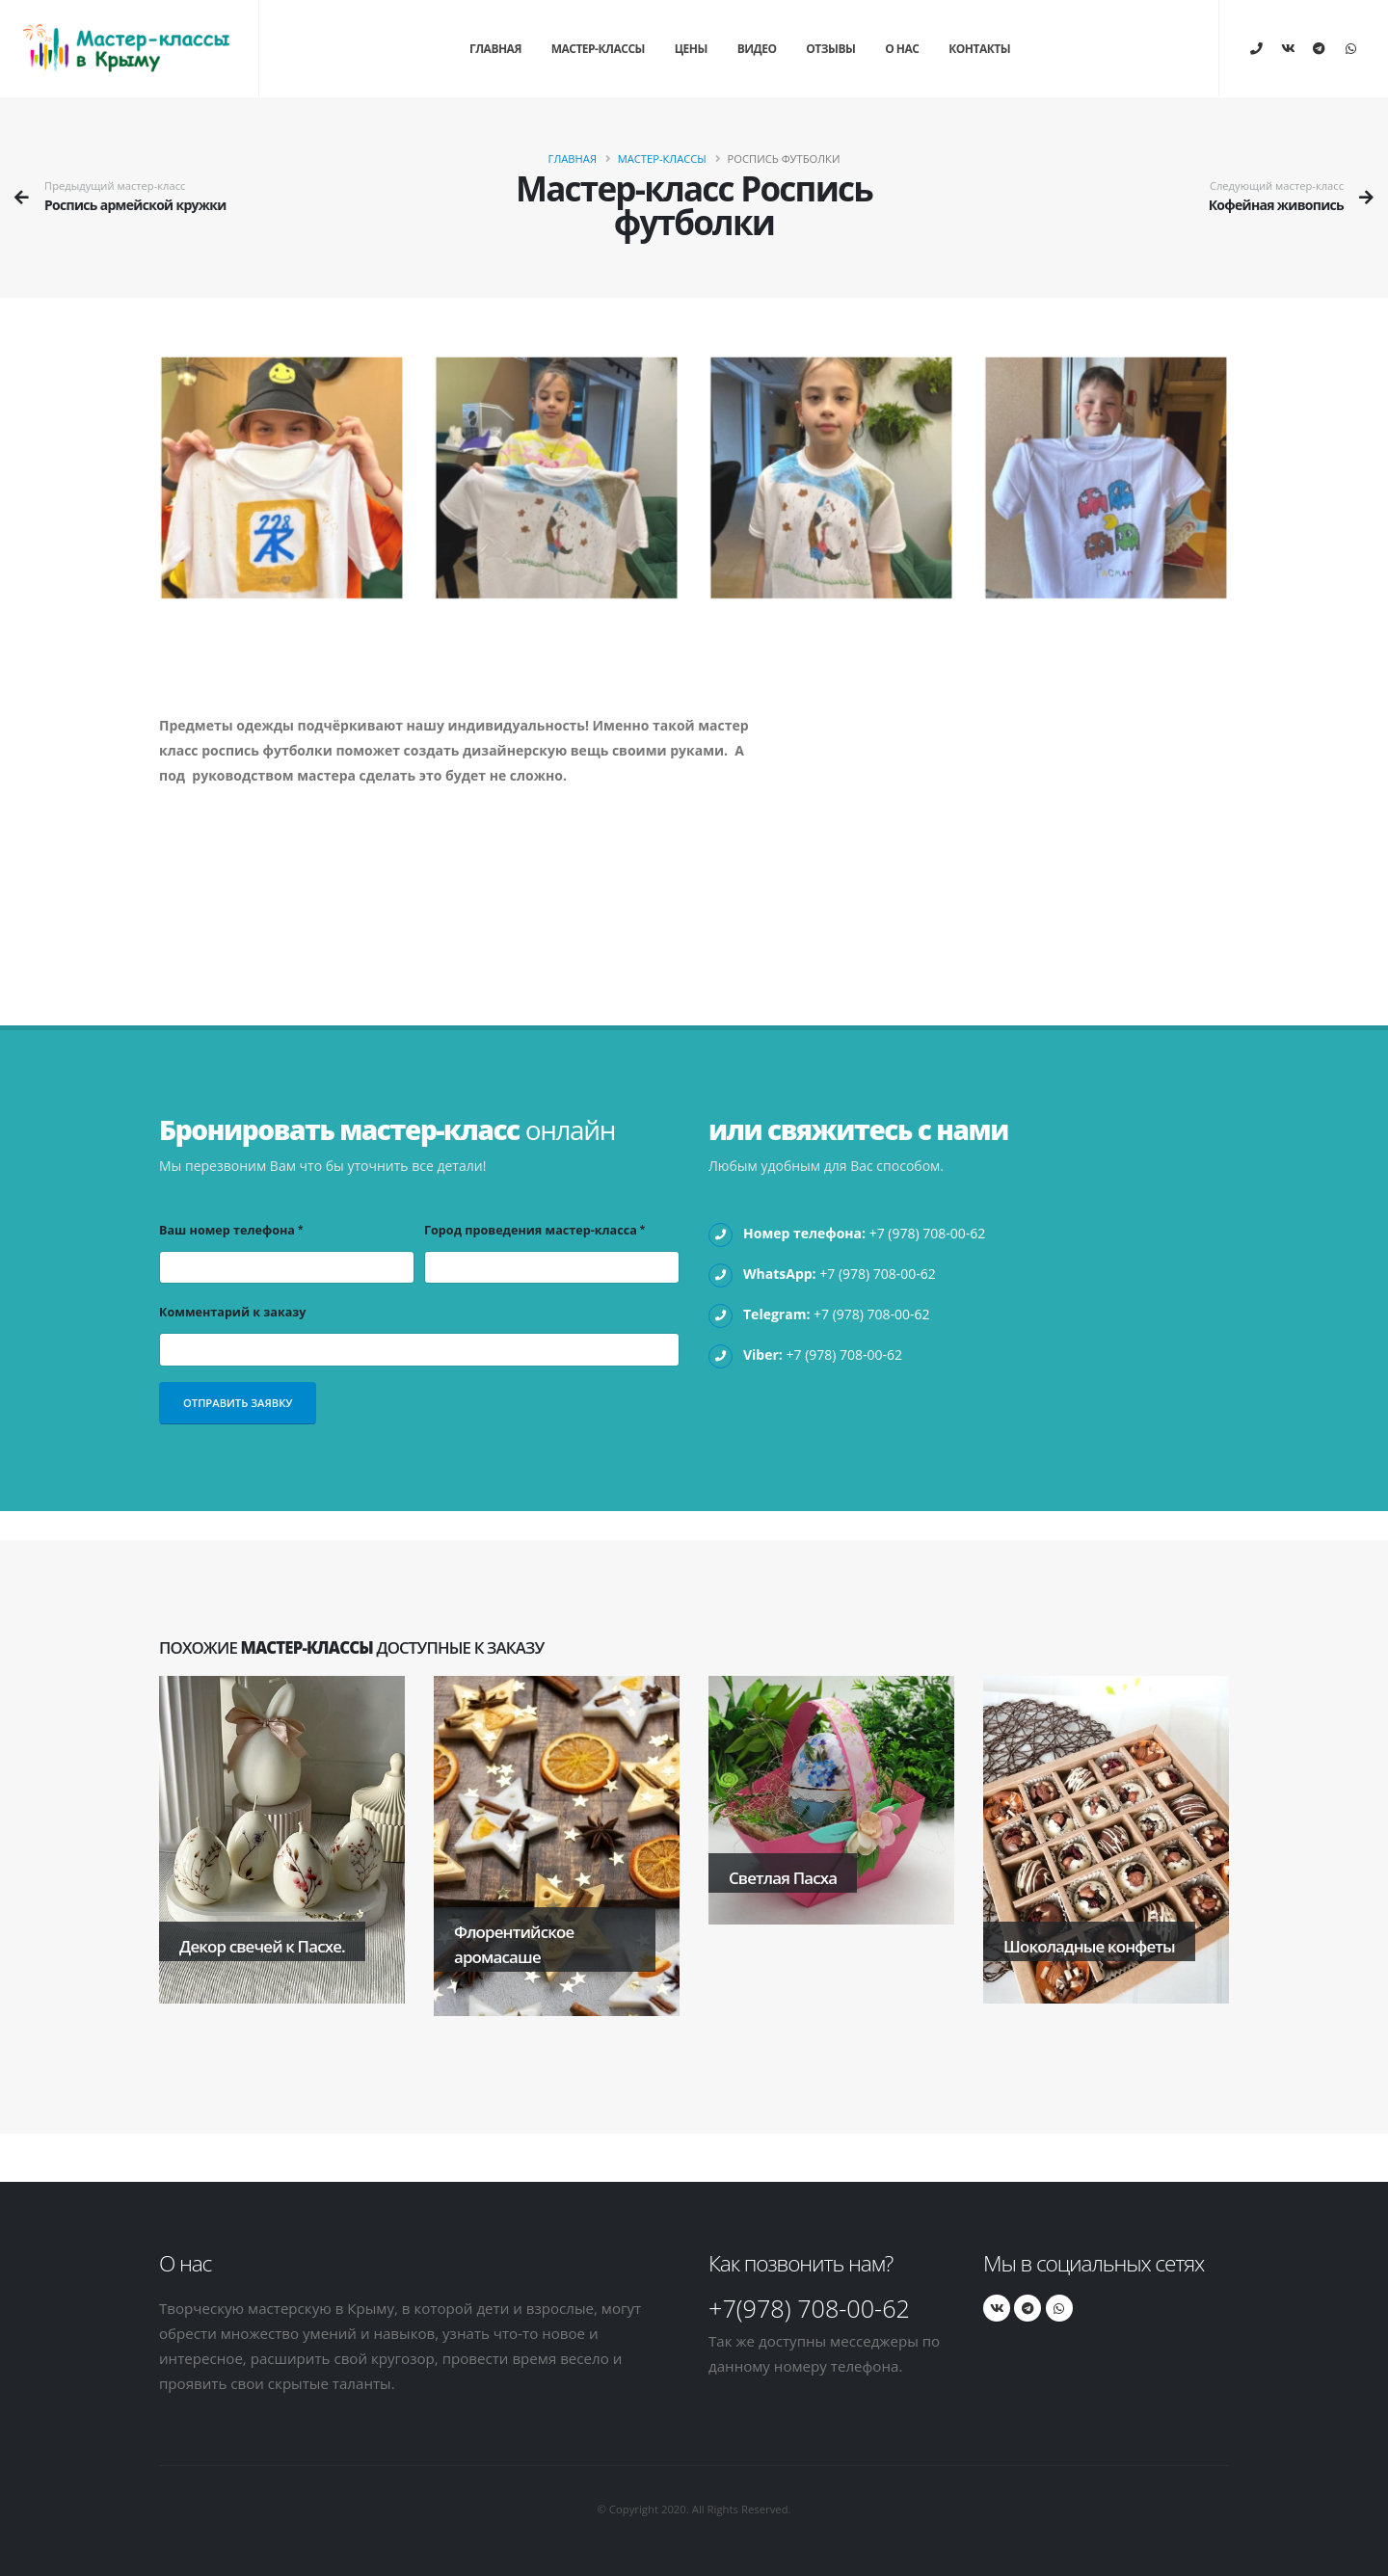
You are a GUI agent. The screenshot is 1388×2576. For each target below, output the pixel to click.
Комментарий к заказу (232, 1312)
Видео (757, 48)
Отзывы (830, 48)
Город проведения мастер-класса (530, 1230)
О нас (902, 48)
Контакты (979, 48)
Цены (691, 48)
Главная (495, 48)
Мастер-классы (598, 48)
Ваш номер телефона (227, 1230)
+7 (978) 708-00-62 (927, 1233)
